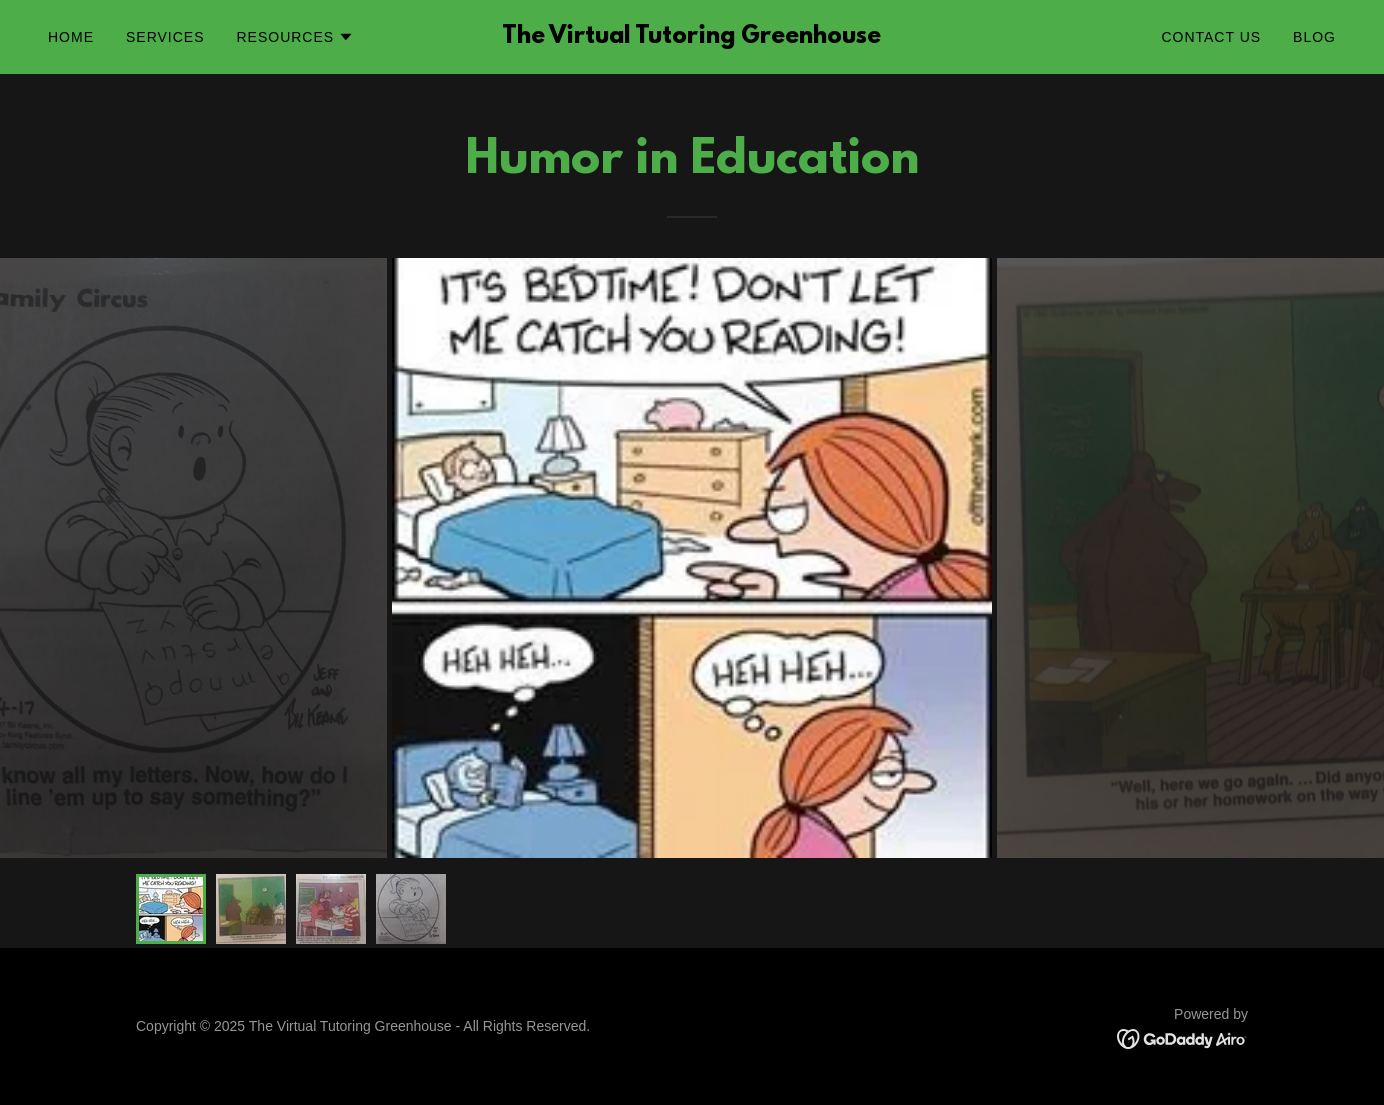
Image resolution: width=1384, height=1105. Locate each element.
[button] (295, 37)
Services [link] (165, 37)
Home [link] (71, 37)
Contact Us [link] (1211, 37)
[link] (691, 37)
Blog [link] (1314, 37)
